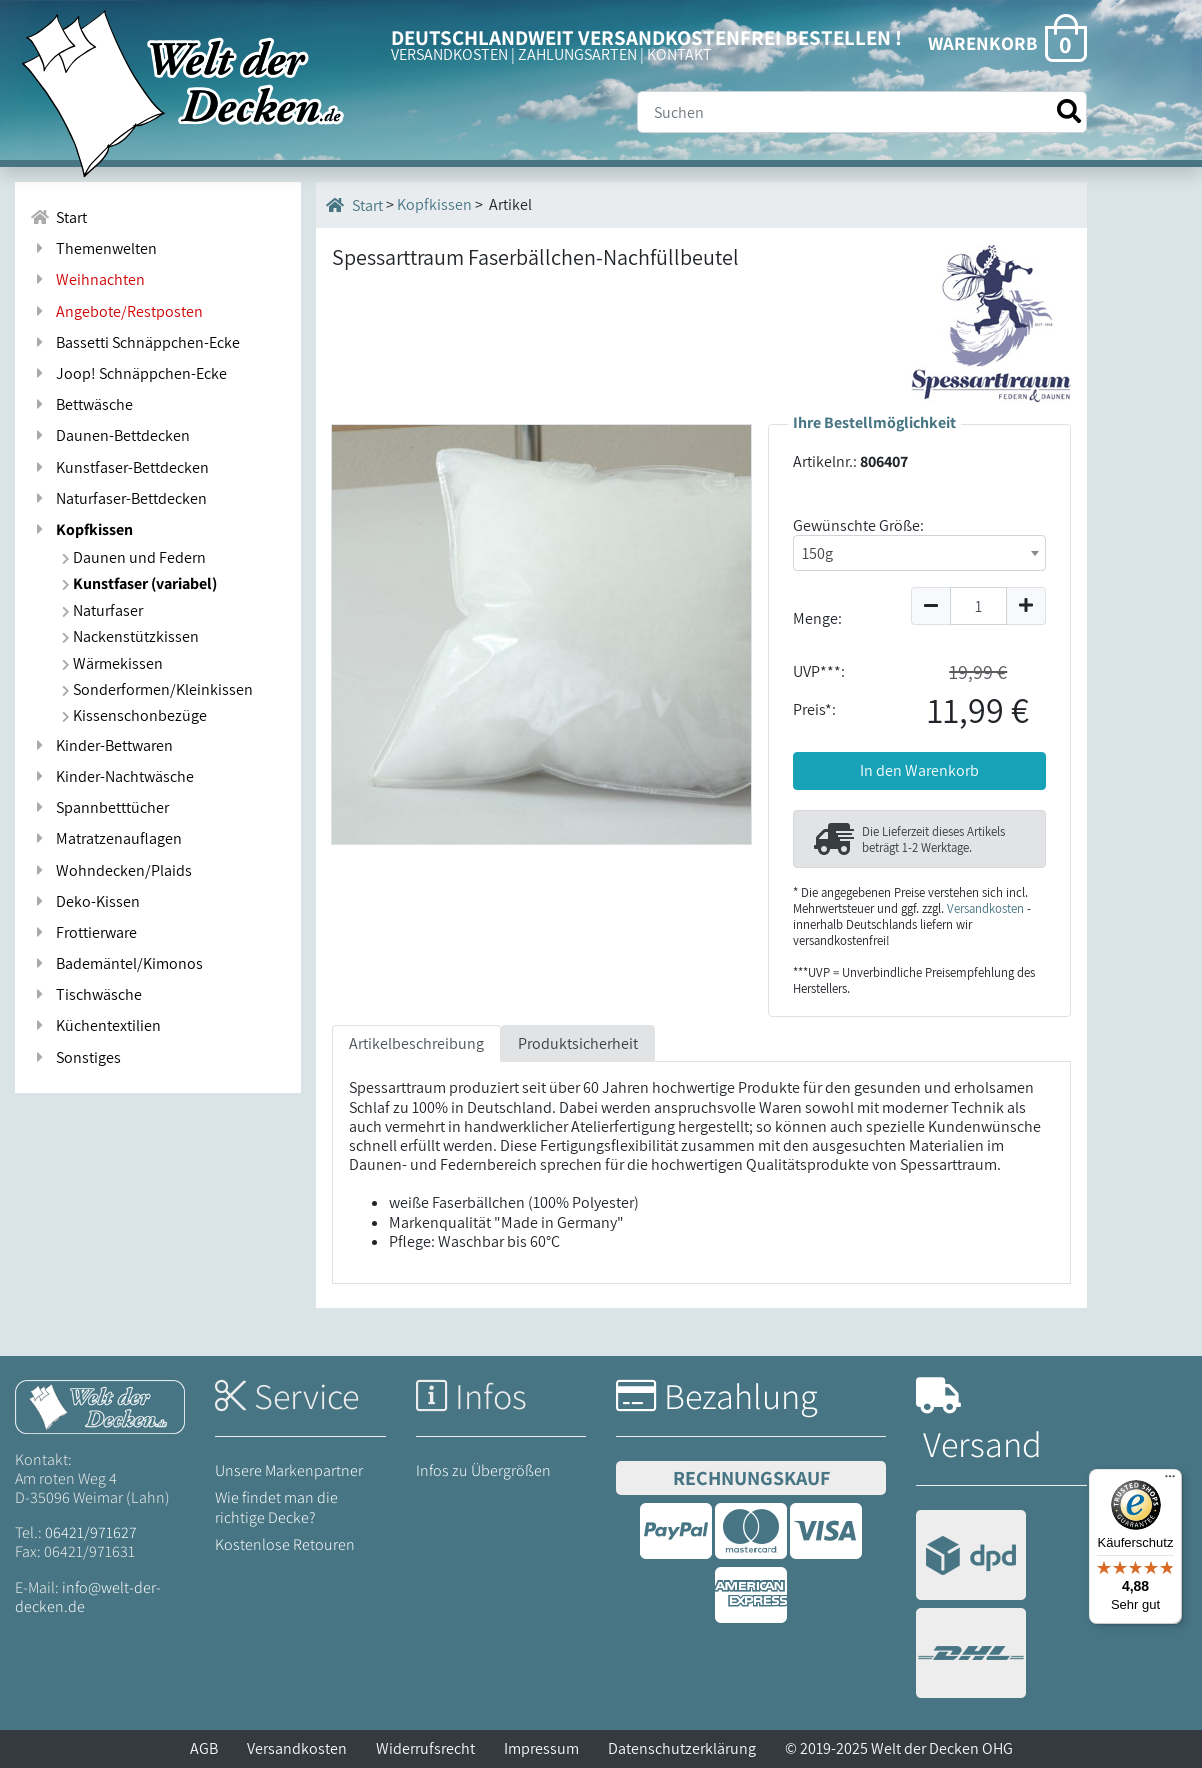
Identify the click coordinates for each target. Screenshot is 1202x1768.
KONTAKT (679, 54)
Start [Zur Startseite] (58, 217)
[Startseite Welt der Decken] (100, 1405)
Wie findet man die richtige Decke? (276, 1507)
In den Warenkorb (919, 770)
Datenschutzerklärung (682, 1748)
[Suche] (862, 112)
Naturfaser (102, 610)
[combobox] (919, 553)
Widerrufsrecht (425, 1748)
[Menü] (1170, 1481)
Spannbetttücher (99, 807)
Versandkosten (985, 908)
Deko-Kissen (85, 901)
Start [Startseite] (354, 205)
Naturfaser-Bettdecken (118, 498)
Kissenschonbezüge (134, 715)
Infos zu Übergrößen (483, 1470)
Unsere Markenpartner (289, 1470)
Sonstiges (75, 1057)
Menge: (817, 618)
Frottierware (83, 932)
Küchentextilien (95, 1025)
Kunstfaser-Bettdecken (119, 467)
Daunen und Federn (134, 557)
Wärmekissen (112, 663)
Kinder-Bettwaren (101, 745)
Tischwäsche (86, 994)
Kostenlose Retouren (285, 1544)
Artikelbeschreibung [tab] (416, 1043)
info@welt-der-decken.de (88, 1597)
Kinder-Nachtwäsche (112, 776)
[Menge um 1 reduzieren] (930, 606)
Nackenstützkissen (130, 636)
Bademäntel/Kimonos (116, 963)
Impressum (541, 1748)
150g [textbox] (817, 553)
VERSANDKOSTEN (449, 54)
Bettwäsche (81, 404)
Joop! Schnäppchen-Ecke (128, 373)
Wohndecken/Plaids (111, 870)
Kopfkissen (81, 529)
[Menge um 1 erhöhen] (1026, 606)
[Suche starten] (1069, 111)
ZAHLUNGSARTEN (577, 54)
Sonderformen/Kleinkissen (157, 689)
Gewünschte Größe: (858, 525)
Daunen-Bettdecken (110, 435)
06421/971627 (91, 1532)
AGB (204, 1748)
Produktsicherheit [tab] (578, 1043)
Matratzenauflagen (106, 838)
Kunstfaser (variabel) (139, 583)
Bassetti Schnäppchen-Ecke (135, 342)
